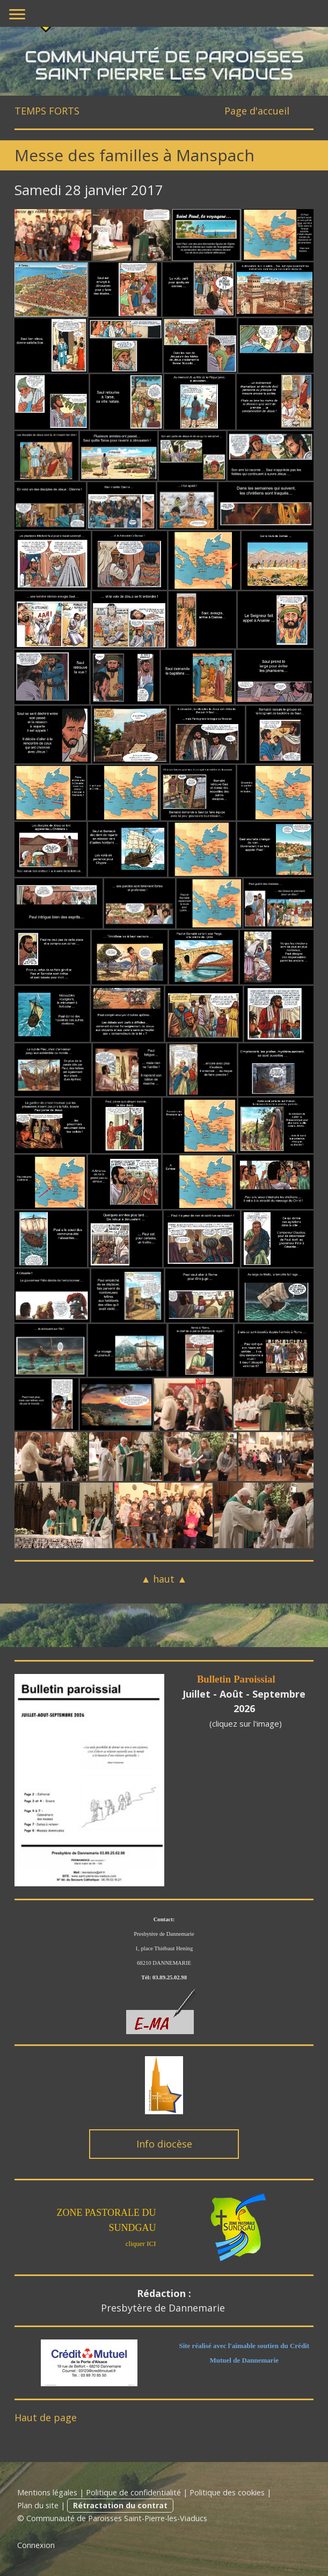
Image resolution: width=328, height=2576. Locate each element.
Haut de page (45, 2417)
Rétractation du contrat (120, 2505)
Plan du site (38, 2505)
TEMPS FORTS (48, 110)
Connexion (36, 2545)
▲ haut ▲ (164, 1578)
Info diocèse (164, 2143)
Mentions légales (47, 2492)
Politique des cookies (227, 2492)
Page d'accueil (256, 110)
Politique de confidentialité (133, 2492)
